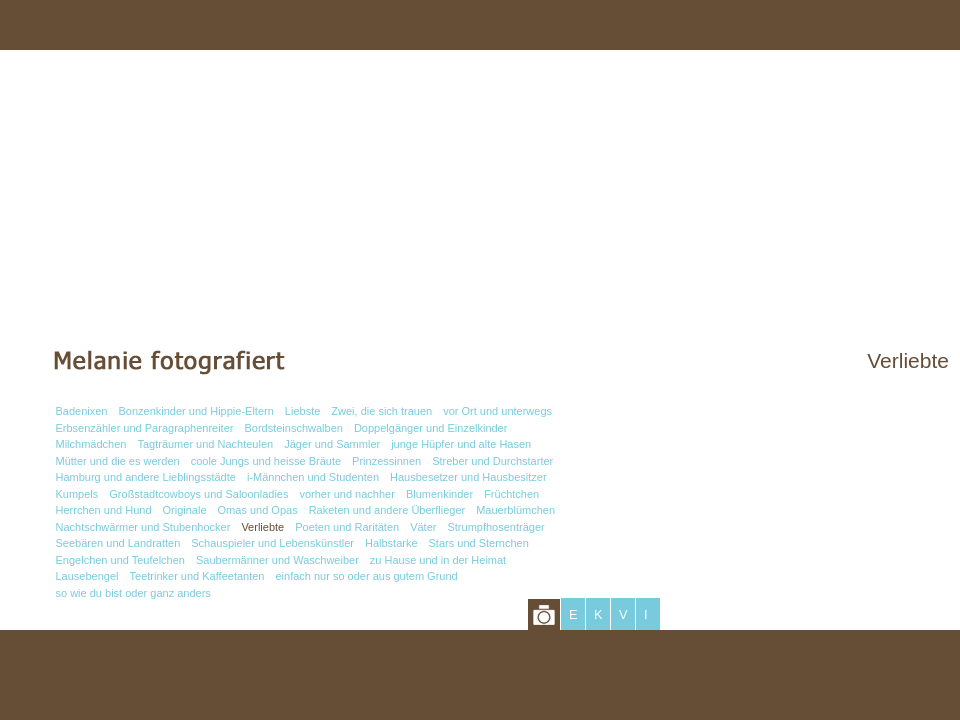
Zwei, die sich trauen (381, 411)
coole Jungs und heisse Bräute (266, 461)
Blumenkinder (439, 494)
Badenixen (82, 411)
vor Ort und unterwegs (497, 411)
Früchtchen (511, 494)
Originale (185, 510)
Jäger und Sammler (332, 444)
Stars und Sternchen (479, 543)
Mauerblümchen (515, 510)
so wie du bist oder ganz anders (133, 593)
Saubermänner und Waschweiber (277, 560)
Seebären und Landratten (118, 543)
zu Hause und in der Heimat (438, 560)
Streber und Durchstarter (492, 461)
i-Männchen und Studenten (313, 477)
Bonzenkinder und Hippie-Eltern (196, 411)
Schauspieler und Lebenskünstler (272, 543)
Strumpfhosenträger (495, 527)
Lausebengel (87, 576)
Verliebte (262, 527)
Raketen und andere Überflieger (387, 510)
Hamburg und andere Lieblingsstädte (146, 477)
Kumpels (77, 494)
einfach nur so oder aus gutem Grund (366, 576)
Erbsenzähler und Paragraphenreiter (145, 428)
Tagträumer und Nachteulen (205, 444)
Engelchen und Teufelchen (120, 560)
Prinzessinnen (386, 461)
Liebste (302, 411)
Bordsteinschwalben (293, 428)
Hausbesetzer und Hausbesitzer (468, 477)
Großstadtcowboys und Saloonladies (198, 494)
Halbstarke (391, 543)
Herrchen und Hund (104, 510)
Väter (423, 527)
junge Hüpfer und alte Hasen (461, 444)
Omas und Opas (258, 510)
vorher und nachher (346, 494)
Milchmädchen (91, 444)
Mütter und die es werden (118, 461)
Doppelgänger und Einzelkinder (431, 428)
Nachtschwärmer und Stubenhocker (143, 527)
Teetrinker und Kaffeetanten (197, 576)
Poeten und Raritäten (347, 527)
